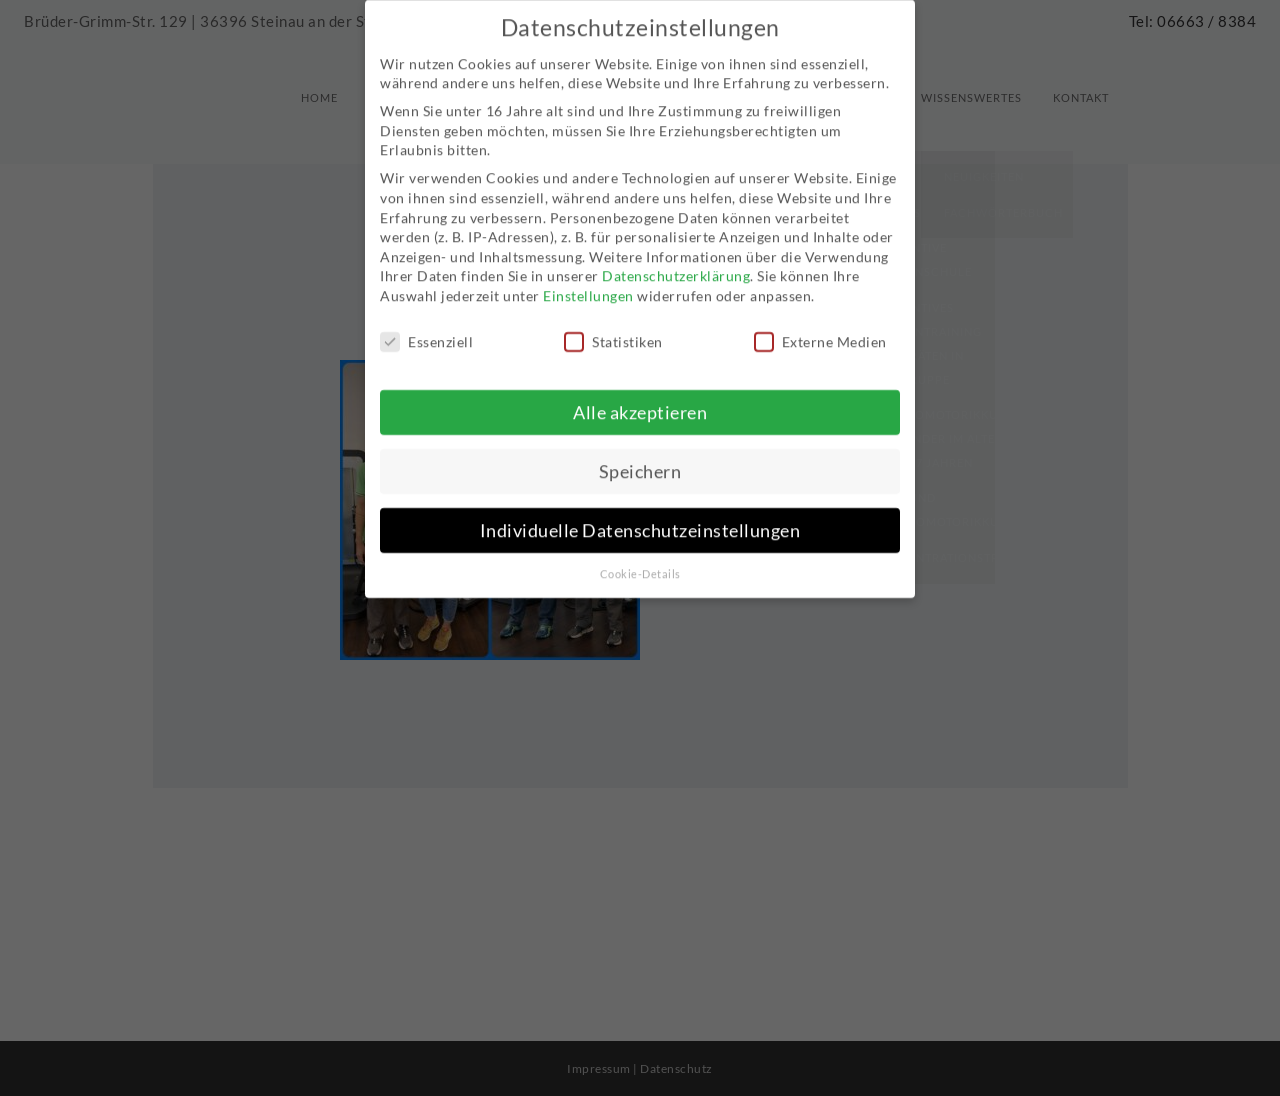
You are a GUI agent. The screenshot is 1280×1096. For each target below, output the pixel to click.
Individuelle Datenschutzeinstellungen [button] (640, 509)
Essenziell (426, 321)
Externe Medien (820, 321)
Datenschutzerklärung (676, 255)
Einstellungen (588, 275)
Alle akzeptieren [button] (640, 391)
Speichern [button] (640, 450)
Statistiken (613, 321)
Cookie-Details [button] (640, 553)
